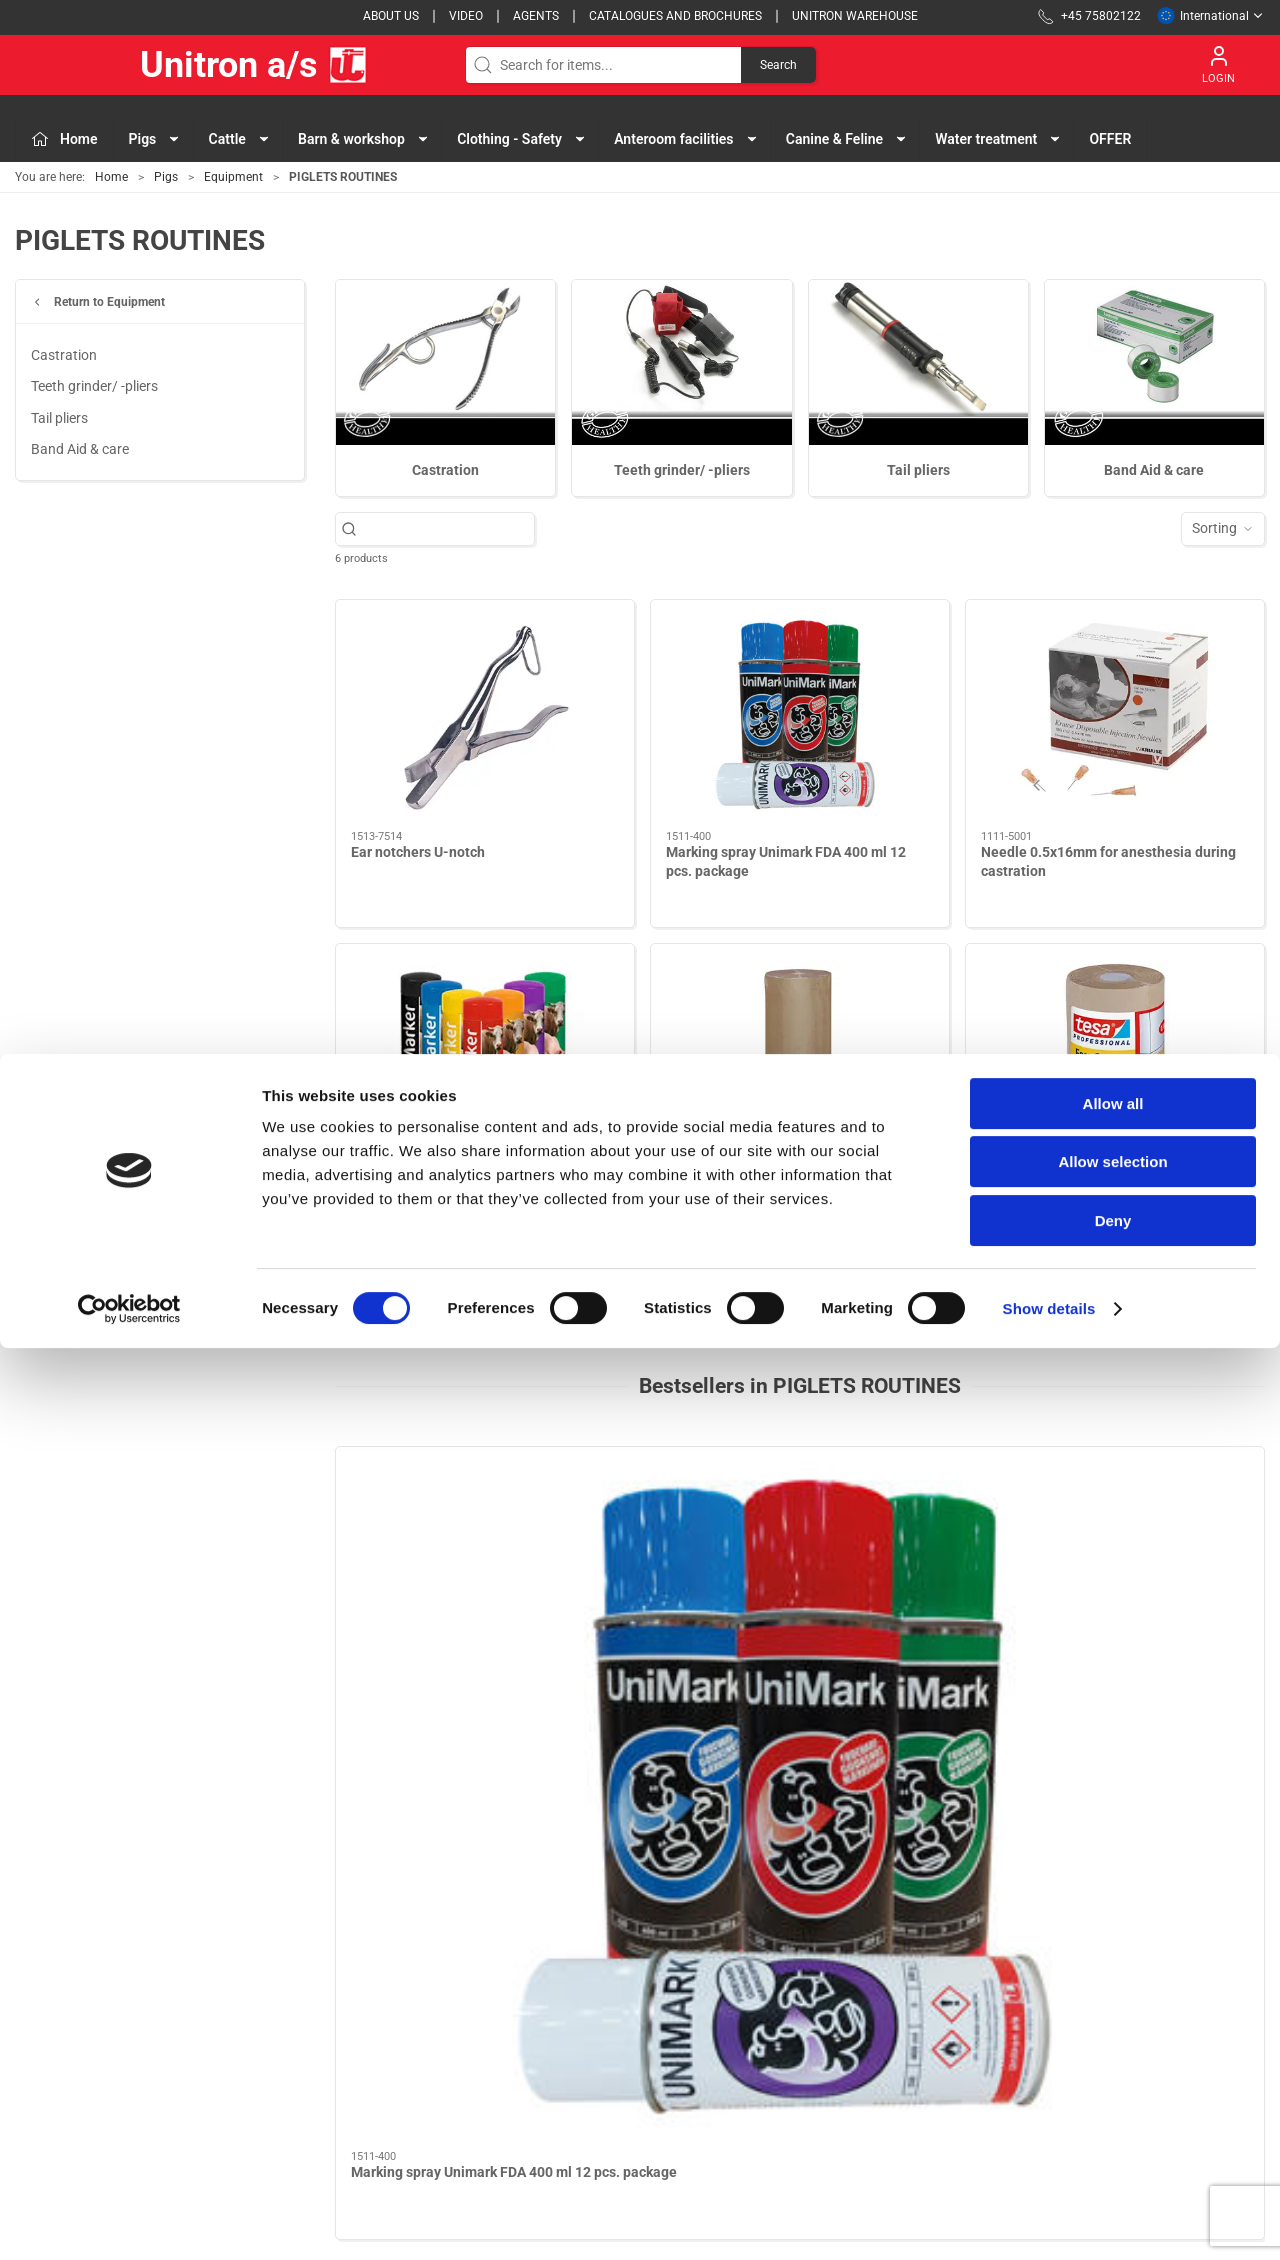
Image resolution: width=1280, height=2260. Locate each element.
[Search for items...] (445, 528)
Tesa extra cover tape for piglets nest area (1115, 1196)
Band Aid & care (80, 449)
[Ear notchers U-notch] (485, 715)
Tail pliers (59, 418)
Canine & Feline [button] (847, 139)
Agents (536, 16)
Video (466, 16)
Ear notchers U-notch (418, 852)
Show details (1049, 2220)
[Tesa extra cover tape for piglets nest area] (1115, 1059)
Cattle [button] (240, 139)
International (1210, 16)
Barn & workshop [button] (364, 139)
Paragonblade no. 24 (654, 1640)
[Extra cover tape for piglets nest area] (800, 1059)
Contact (897, 1965)
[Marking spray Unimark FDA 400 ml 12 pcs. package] (800, 715)
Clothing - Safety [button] (522, 139)
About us (391, 16)
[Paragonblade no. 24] (682, 1532)
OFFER (1110, 139)
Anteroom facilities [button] (686, 139)
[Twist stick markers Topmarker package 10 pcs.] (485, 1059)
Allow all (1113, 2015)
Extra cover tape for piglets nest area (783, 1196)
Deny (1113, 2132)
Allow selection (1112, 2074)
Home (111, 177)
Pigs (166, 177)
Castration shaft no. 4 (1129, 1640)
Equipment (233, 177)
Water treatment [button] (998, 139)
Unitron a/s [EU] (191, 65)
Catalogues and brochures (675, 16)
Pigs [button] (155, 139)
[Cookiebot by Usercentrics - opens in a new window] (129, 2221)
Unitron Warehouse (855, 16)
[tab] (766, 1746)
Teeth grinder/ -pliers (94, 386)
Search (778, 65)
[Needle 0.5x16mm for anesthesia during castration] (1115, 715)
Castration (64, 355)
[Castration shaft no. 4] (1155, 1532)
